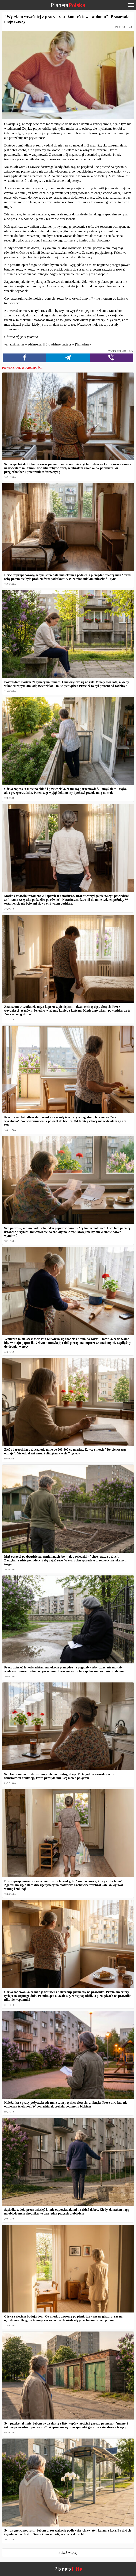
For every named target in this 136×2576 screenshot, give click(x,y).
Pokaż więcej (67, 2553)
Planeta (68, 5)
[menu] (131, 5)
